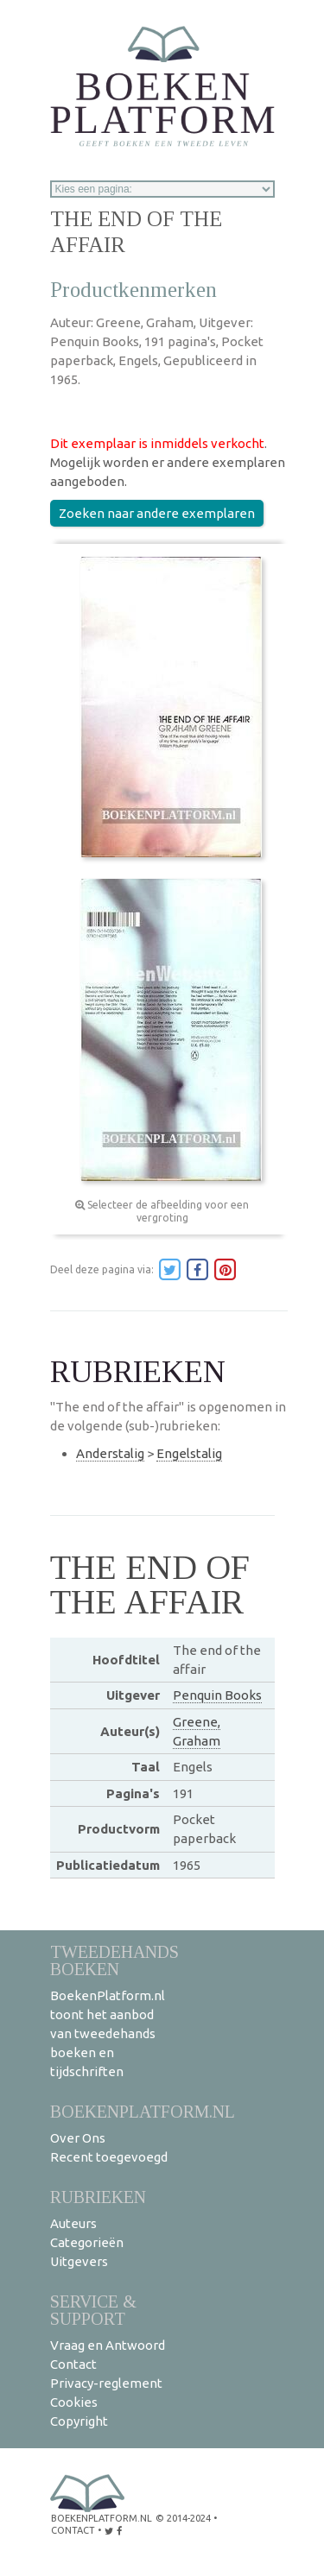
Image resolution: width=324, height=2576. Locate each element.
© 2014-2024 (183, 2518)
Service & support (93, 2309)
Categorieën (87, 2242)
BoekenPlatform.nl (142, 2111)
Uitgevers (79, 2261)
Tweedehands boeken (114, 1960)
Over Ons (77, 2138)
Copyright (79, 2421)
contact (73, 2530)
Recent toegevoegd (109, 2157)
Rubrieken (98, 2197)
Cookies (74, 2402)
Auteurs (73, 2223)
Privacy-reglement (106, 2383)
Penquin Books (217, 1695)
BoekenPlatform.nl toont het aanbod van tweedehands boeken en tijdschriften (107, 2033)
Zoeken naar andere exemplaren (157, 513)
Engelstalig (189, 1453)
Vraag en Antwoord (107, 2345)
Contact (73, 2364)
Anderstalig (110, 1453)
